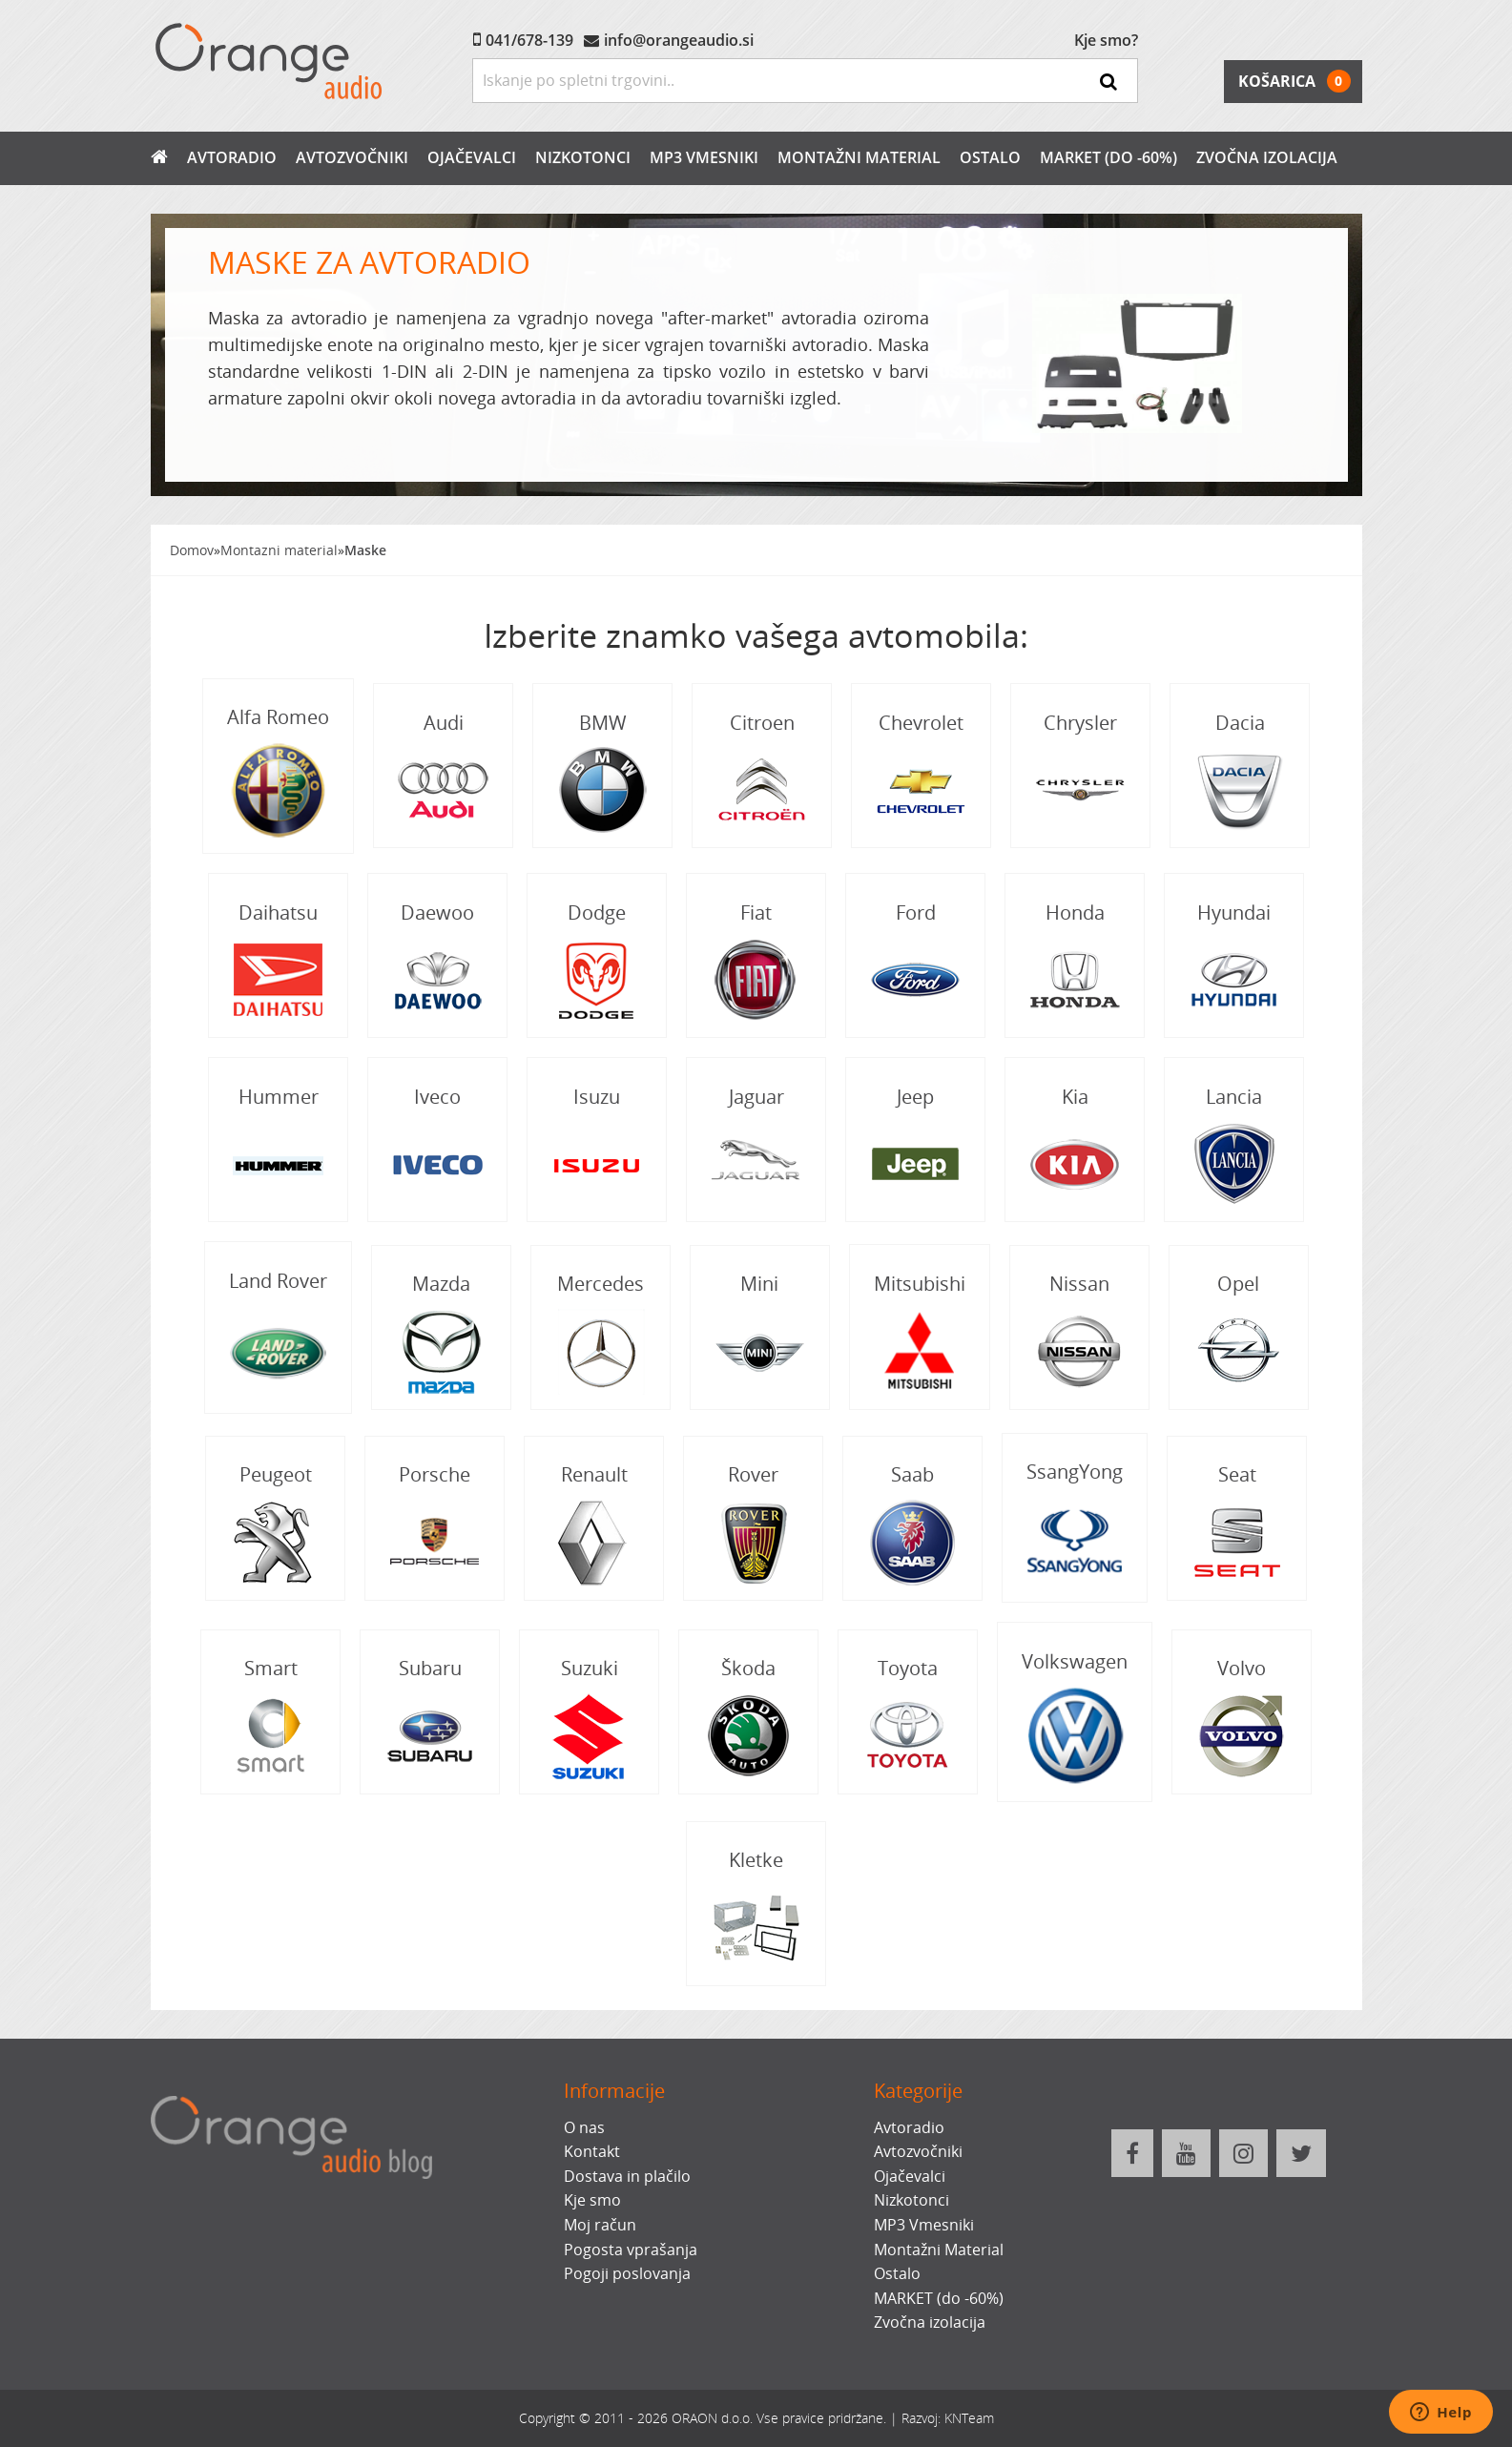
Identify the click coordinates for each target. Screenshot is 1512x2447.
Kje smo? (1106, 40)
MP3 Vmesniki (704, 157)
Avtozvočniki (352, 157)
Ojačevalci (471, 157)
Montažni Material (859, 157)
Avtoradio (232, 157)
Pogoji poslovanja (627, 2273)
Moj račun (600, 2224)
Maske (365, 550)
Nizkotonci (583, 157)
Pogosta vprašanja (630, 2249)
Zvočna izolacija (1266, 157)
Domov (192, 550)
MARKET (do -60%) (1108, 157)
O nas (584, 2127)
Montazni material (279, 550)
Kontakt (592, 2151)
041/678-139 (529, 40)
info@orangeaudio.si (679, 40)
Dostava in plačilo (627, 2176)
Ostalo (990, 157)
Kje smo (592, 2199)
